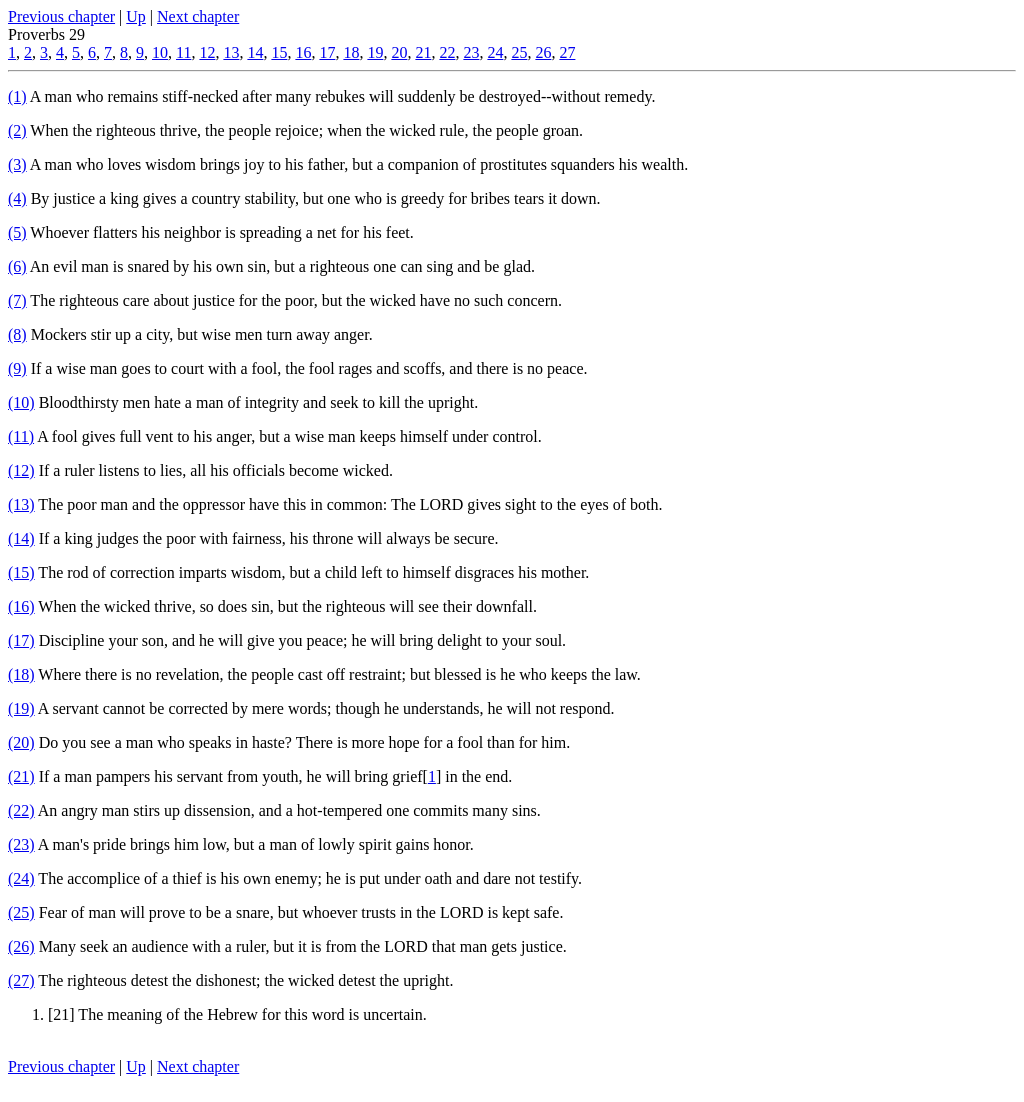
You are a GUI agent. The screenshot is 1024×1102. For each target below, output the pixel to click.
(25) (21, 912)
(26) (21, 946)
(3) (17, 164)
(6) (17, 266)
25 (519, 52)
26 (543, 52)
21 (423, 52)
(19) (21, 708)
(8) (17, 334)
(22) (21, 810)
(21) (21, 776)
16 (303, 52)
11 (183, 52)
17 (327, 52)
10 (160, 52)
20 (399, 52)
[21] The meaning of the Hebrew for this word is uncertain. (237, 1014)
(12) (21, 470)
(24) (21, 878)
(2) (17, 130)
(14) (21, 538)
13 (231, 52)
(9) (17, 368)
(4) (17, 198)
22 (447, 52)
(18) (21, 674)
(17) (21, 640)
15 (279, 52)
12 (207, 52)
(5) (17, 232)
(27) (21, 980)
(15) (21, 572)
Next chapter (198, 16)
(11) (21, 436)
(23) (21, 844)
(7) (17, 300)
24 (495, 52)
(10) (21, 402)
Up (136, 16)
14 (255, 52)
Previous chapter (61, 16)
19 (375, 52)
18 (351, 52)
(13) (21, 504)
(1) (17, 96)
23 (471, 52)
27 (567, 52)
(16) (21, 606)
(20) (21, 742)
